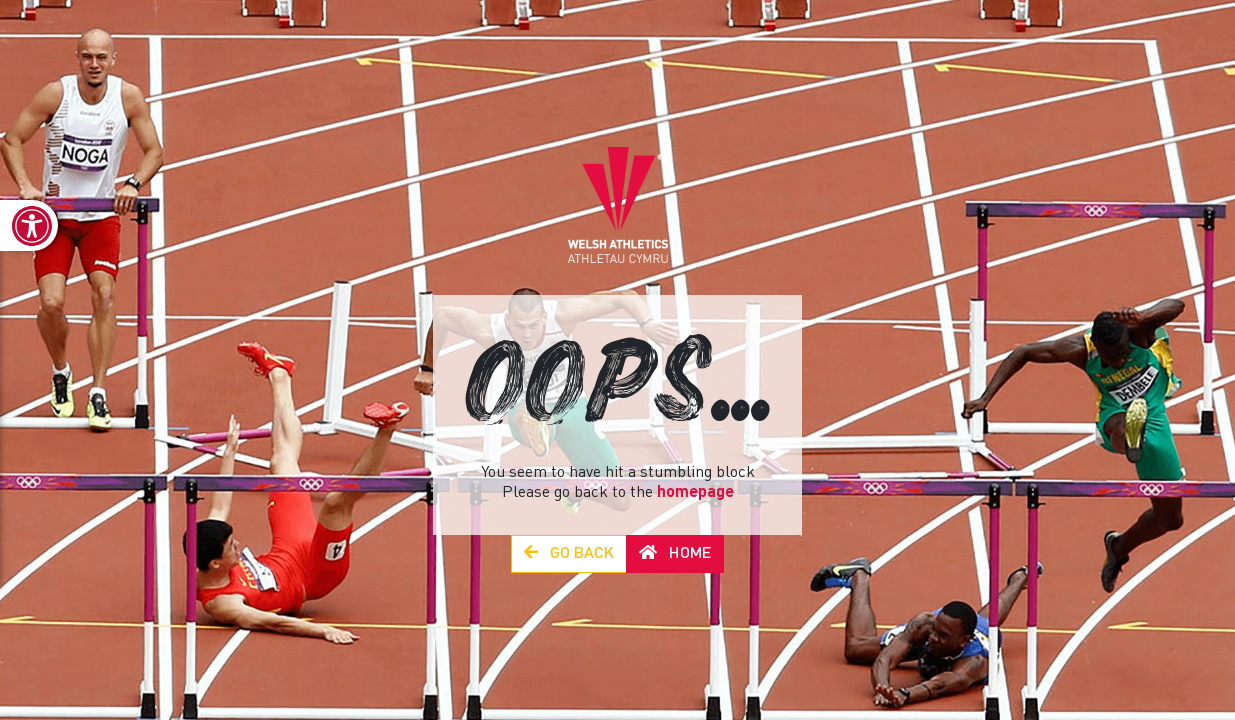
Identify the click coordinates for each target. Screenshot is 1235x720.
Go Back (569, 553)
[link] (29, 225)
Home (675, 553)
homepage (695, 493)
